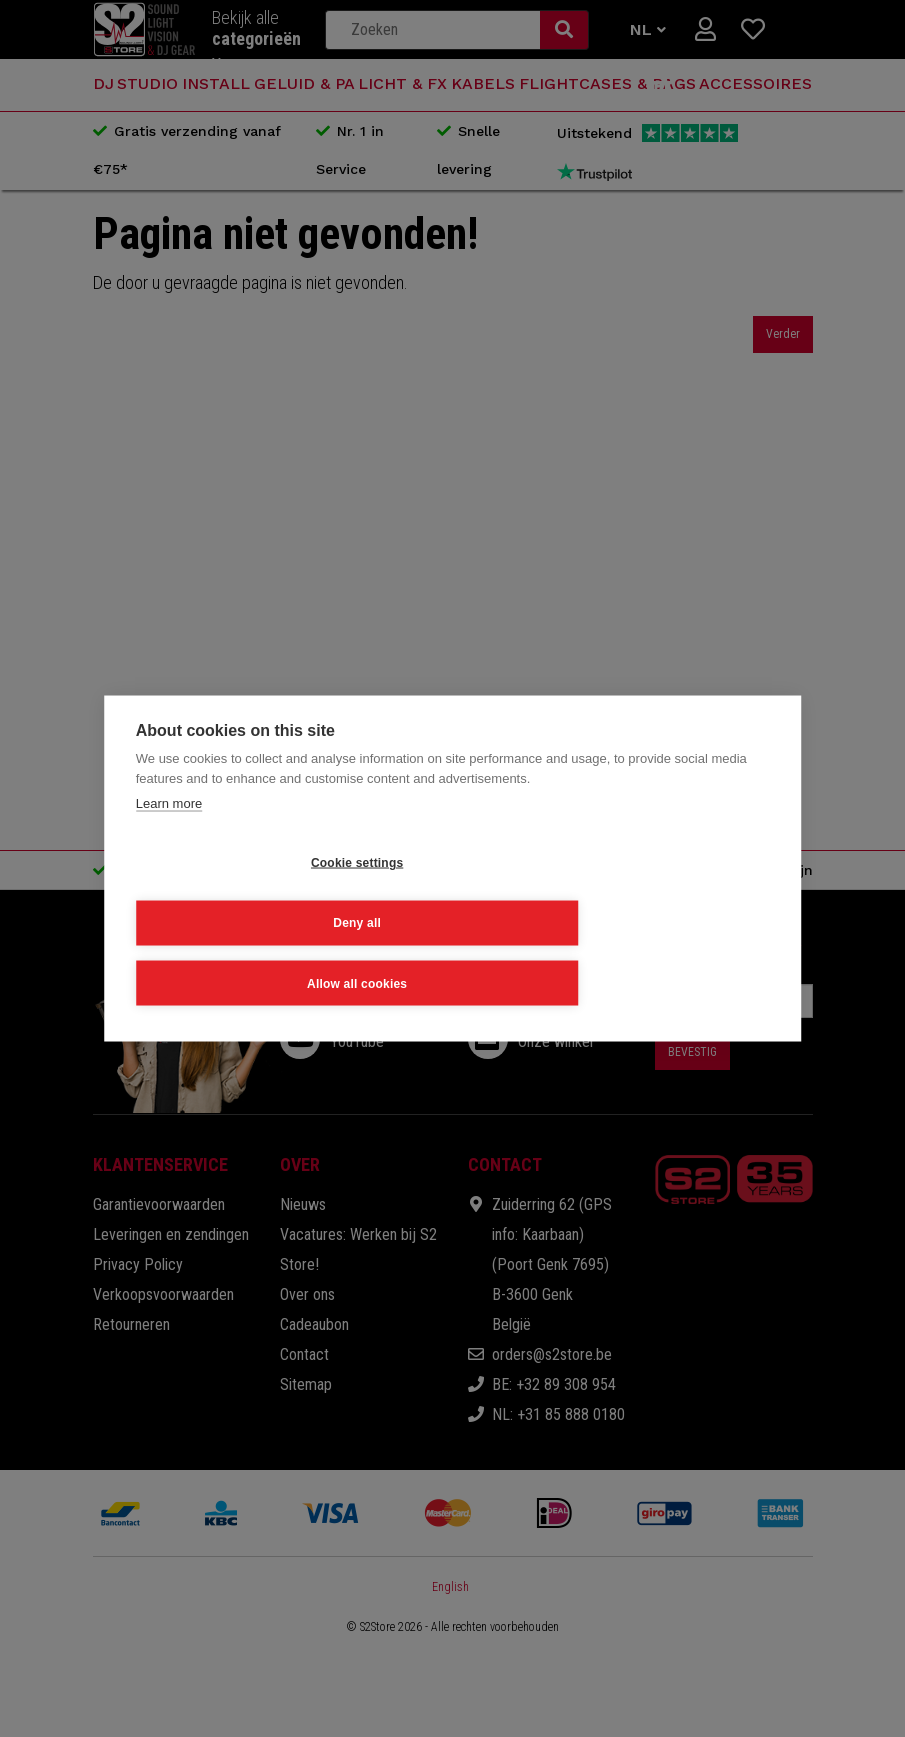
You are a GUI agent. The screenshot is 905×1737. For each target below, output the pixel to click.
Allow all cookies (646, 920)
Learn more (169, 866)
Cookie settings (234, 920)
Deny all (440, 920)
